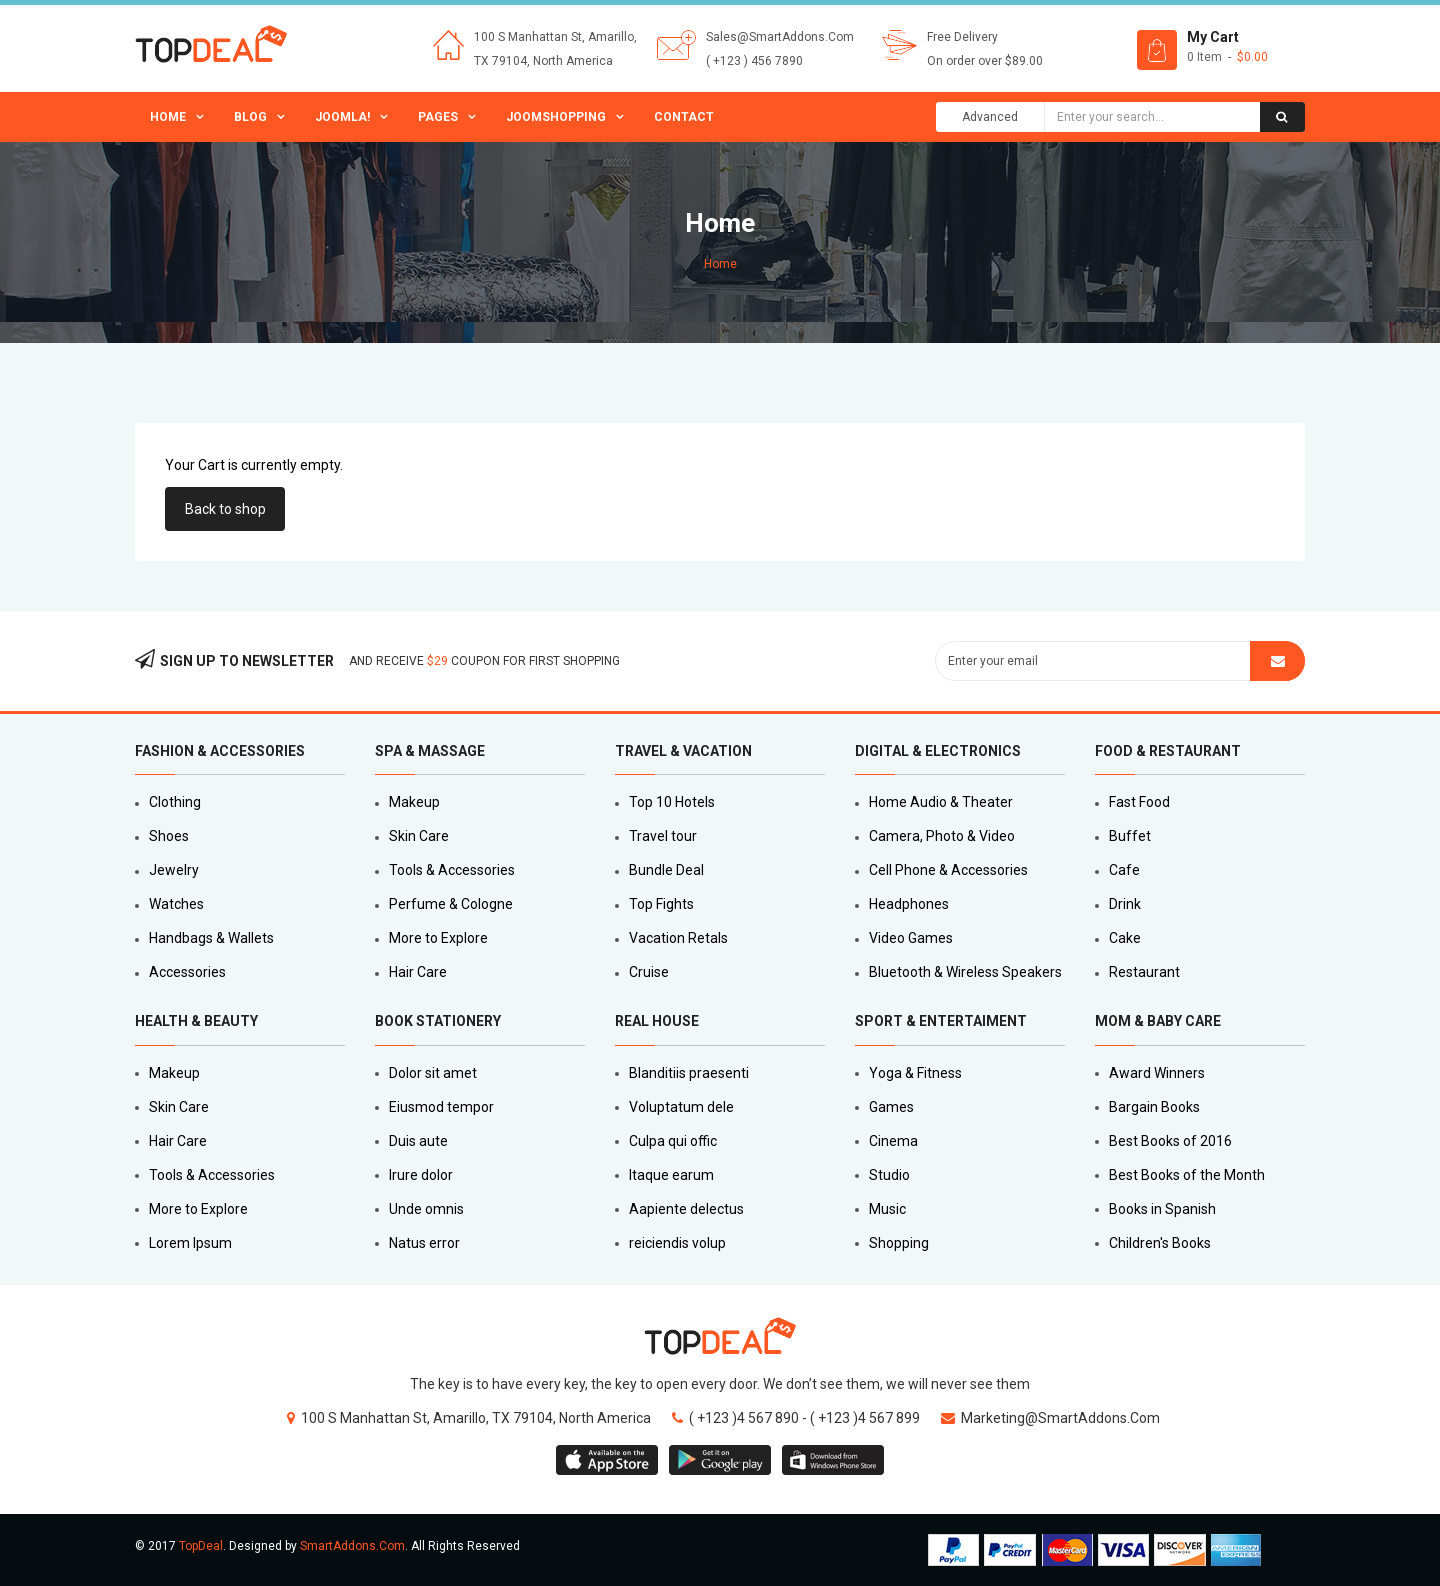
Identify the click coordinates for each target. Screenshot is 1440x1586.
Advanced (990, 117)
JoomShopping (556, 117)
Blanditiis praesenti (689, 1073)
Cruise (649, 972)
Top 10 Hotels (672, 802)
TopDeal (201, 1546)
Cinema (893, 1141)
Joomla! (342, 117)
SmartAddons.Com (352, 1546)
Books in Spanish (1162, 1209)
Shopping (899, 1243)
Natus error (424, 1243)
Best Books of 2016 (1170, 1141)
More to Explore (438, 938)
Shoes (169, 836)
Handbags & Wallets (211, 938)
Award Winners (1157, 1073)
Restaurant (1144, 972)
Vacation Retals (678, 938)
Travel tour (663, 836)
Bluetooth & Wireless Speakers (965, 972)
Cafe (1124, 870)
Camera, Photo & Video (942, 836)
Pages (438, 117)
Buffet (1130, 836)
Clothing (175, 802)
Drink (1125, 904)
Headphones (909, 904)
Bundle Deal (666, 870)
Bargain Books (1154, 1107)
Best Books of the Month (1187, 1175)
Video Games (911, 938)
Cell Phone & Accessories (948, 870)
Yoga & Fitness (915, 1073)
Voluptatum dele (681, 1107)
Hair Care (418, 972)
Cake (1125, 938)
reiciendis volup (677, 1243)
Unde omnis (426, 1209)
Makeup (414, 802)
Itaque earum (671, 1175)
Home (168, 117)
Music (887, 1209)
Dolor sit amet (433, 1073)
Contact (684, 117)
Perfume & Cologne (451, 904)
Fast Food (1139, 802)
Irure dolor (421, 1175)
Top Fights (661, 904)
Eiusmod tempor (441, 1107)
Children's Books (1160, 1243)
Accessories (187, 972)
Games (891, 1107)
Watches (176, 904)
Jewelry (174, 870)
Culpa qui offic (673, 1141)
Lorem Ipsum (190, 1243)
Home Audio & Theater (941, 802)
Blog (250, 117)
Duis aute (418, 1141)
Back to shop (225, 509)
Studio (889, 1175)
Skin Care (419, 836)
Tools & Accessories (452, 870)
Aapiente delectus (686, 1209)
